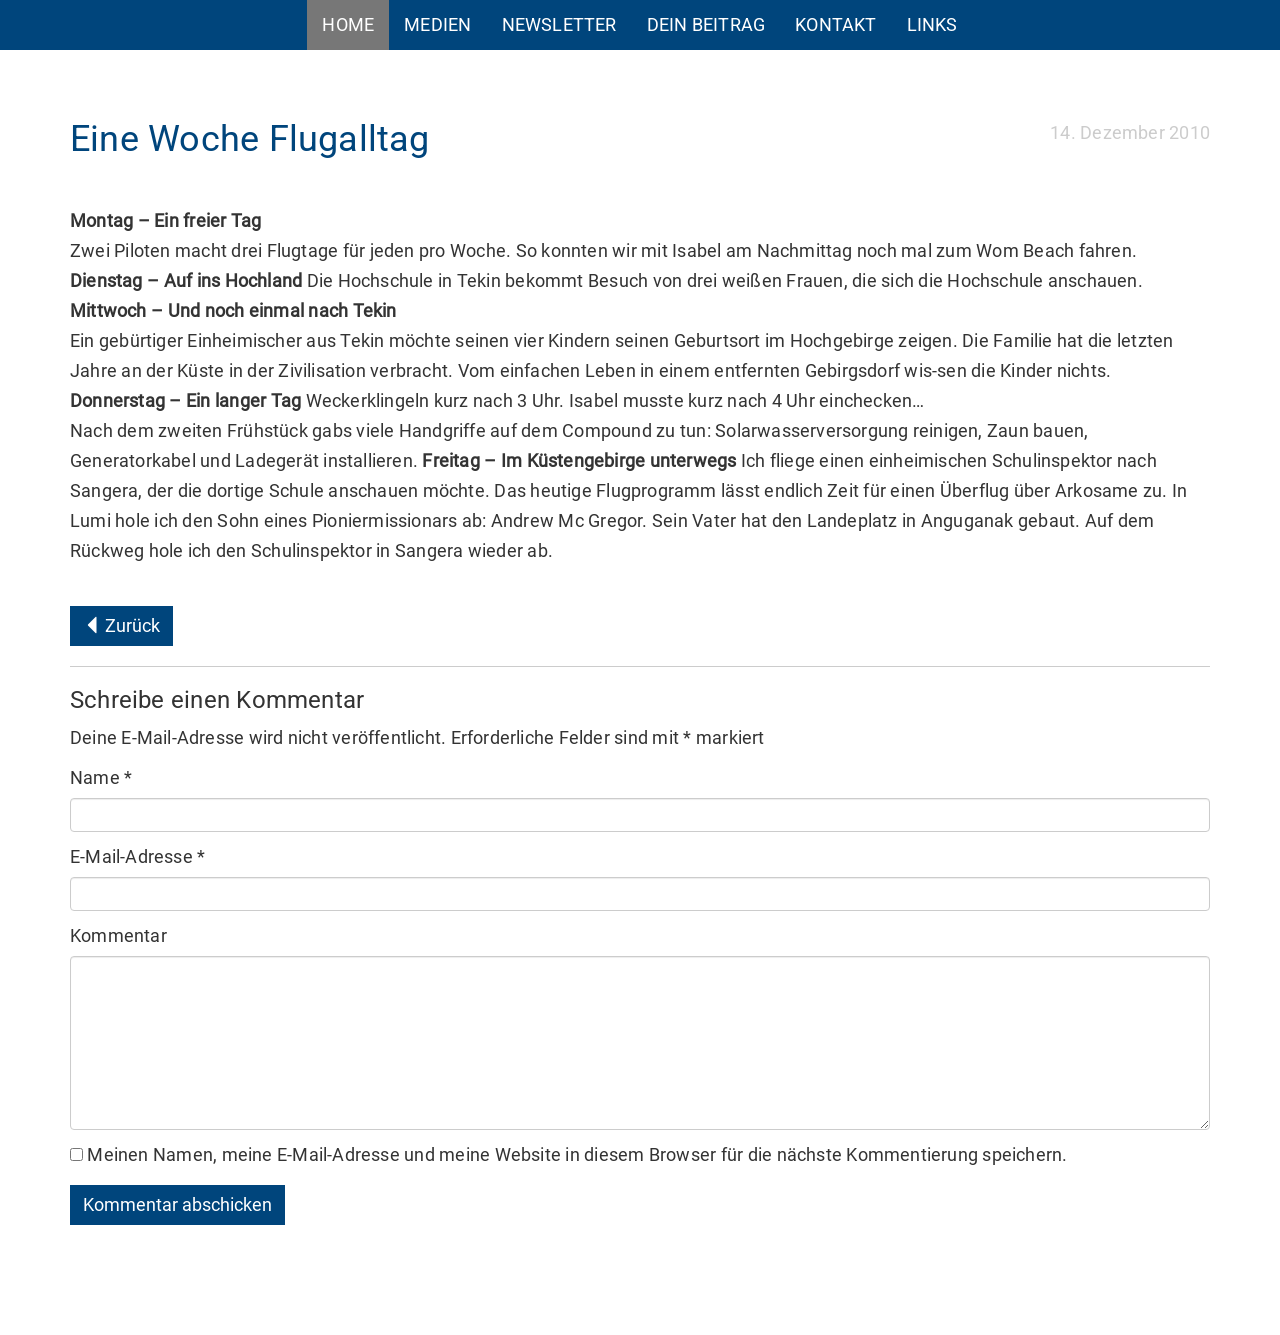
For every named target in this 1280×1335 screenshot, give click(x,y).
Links (932, 24)
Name (101, 777)
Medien (437, 24)
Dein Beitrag (706, 24)
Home (348, 24)
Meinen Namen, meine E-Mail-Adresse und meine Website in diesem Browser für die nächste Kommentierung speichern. (577, 1154)
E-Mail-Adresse (137, 856)
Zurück (121, 625)
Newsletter (559, 24)
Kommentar (118, 935)
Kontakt (835, 24)
